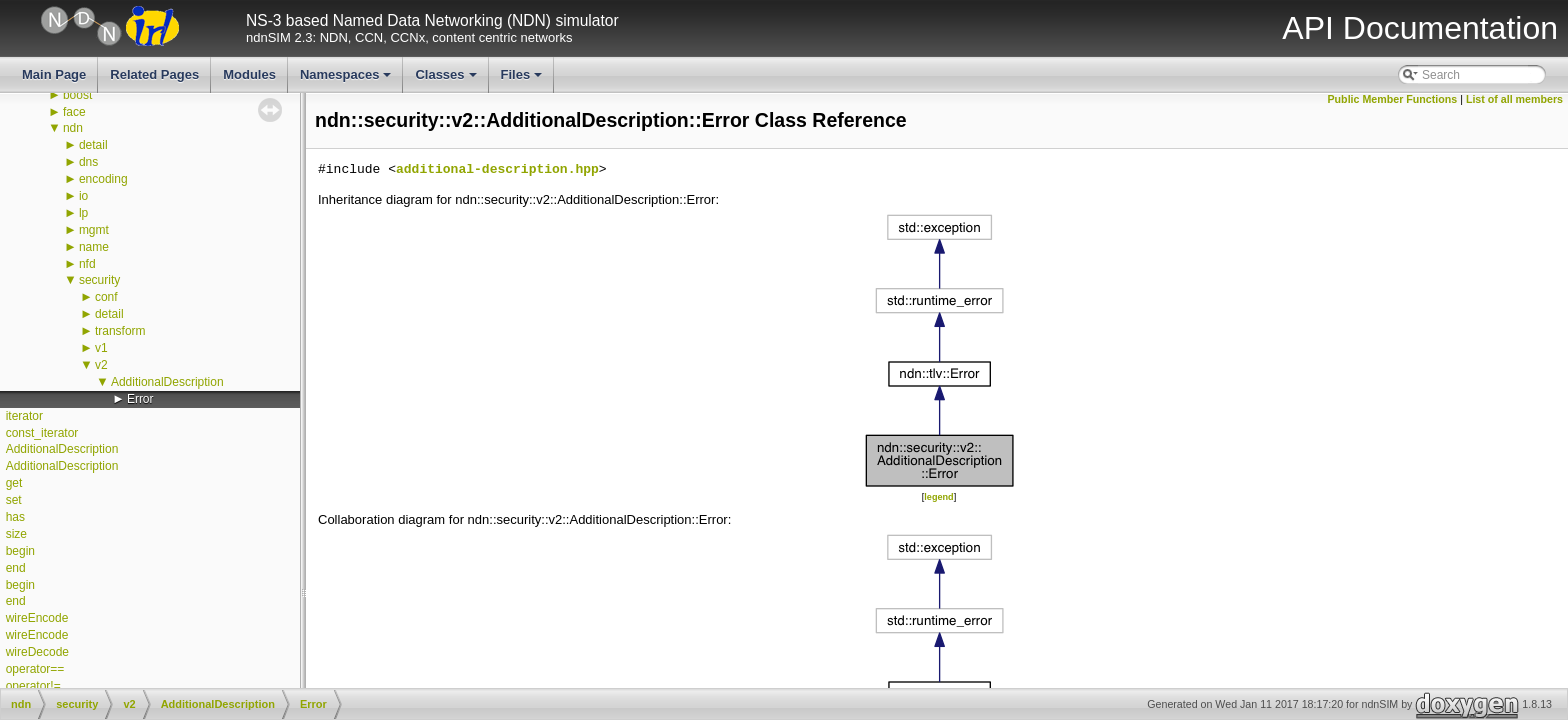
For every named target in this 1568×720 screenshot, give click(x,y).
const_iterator (42, 433)
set (14, 500)
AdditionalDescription (167, 382)
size (16, 534)
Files (523, 80)
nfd (87, 264)
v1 (101, 348)
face (74, 112)
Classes (447, 80)
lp (83, 213)
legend (938, 497)
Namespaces (347, 80)
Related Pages (154, 74)
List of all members (1514, 99)
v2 (101, 365)
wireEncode (37, 618)
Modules (249, 74)
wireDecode (37, 652)
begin (20, 551)
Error (140, 399)
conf (106, 297)
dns (88, 162)
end (16, 568)
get (14, 483)
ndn (73, 128)
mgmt (94, 230)
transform (120, 331)
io (83, 196)
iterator (24, 416)
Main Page (54, 74)
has (15, 517)
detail (93, 145)
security (99, 280)
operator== (35, 669)
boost (77, 95)
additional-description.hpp (497, 170)
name (94, 247)
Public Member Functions (1393, 99)
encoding (103, 179)
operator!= (33, 686)
